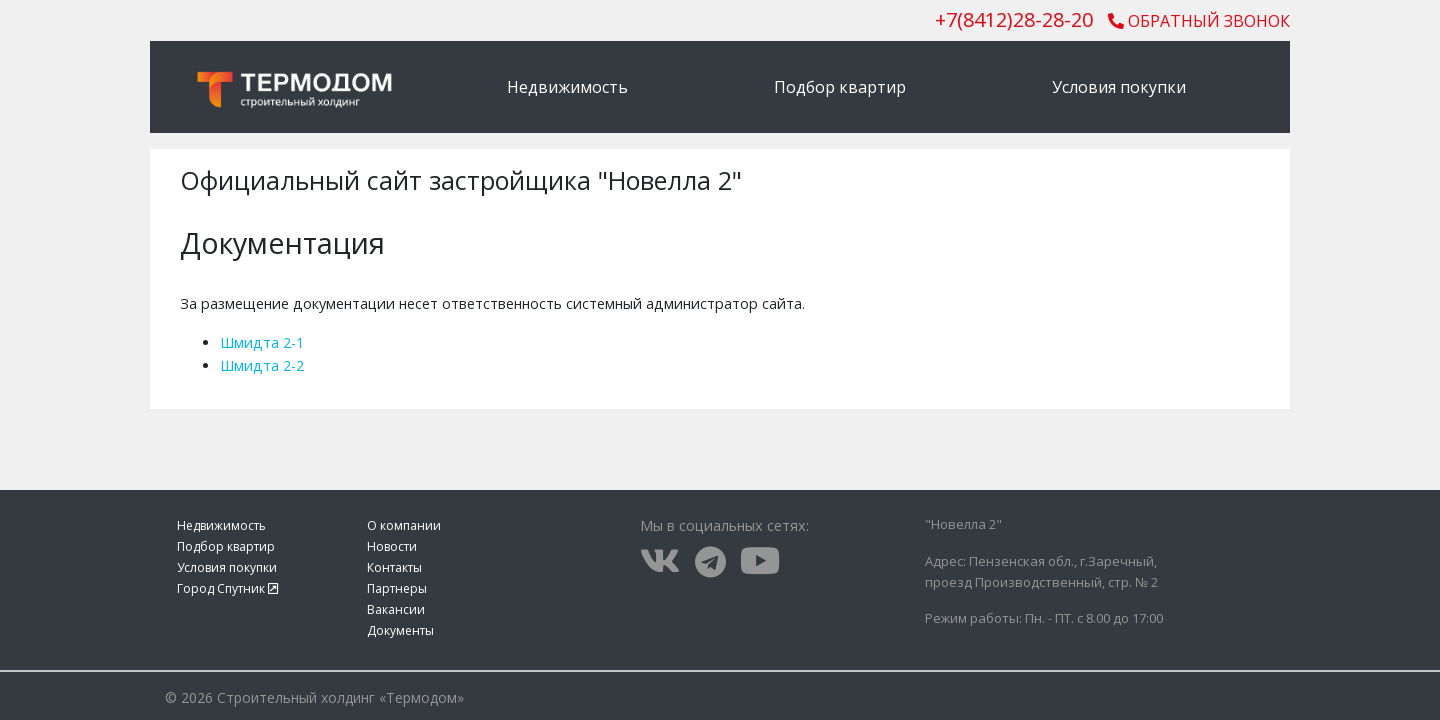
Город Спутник (228, 588)
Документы (400, 630)
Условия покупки (1119, 87)
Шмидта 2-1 (262, 342)
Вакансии (396, 609)
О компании (404, 525)
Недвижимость (567, 87)
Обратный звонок (1199, 21)
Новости (392, 546)
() (1014, 19)
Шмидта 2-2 (262, 365)
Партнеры (397, 588)
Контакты (394, 567)
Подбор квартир (840, 87)
